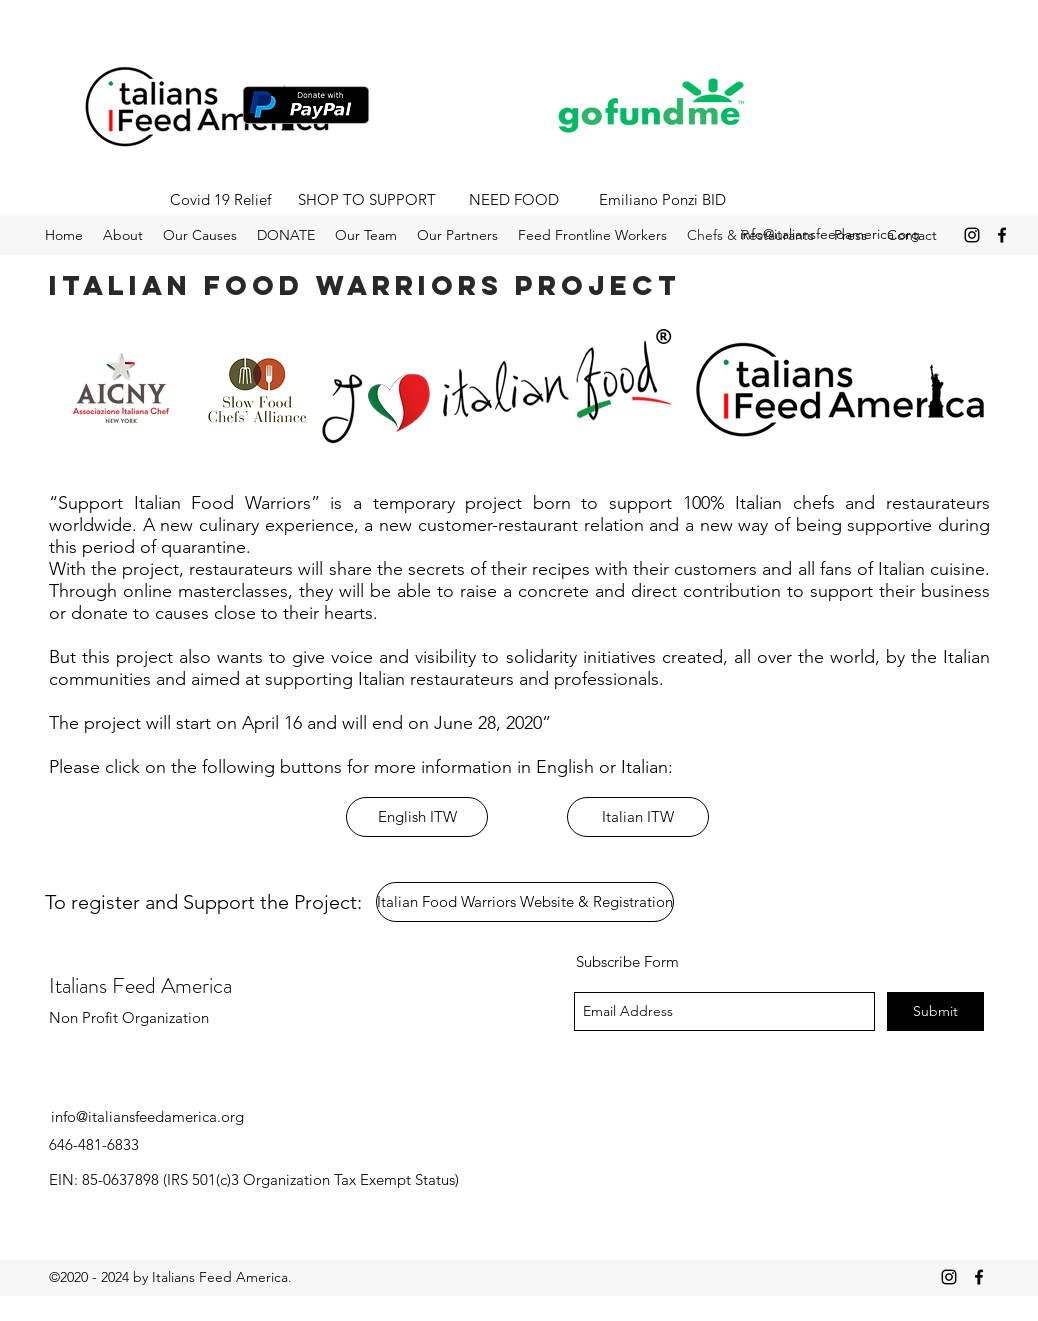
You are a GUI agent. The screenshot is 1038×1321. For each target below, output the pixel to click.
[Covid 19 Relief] (220, 200)
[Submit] (935, 1011)
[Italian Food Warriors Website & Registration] (525, 902)
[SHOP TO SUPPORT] (367, 200)
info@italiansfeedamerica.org (830, 234)
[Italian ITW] (638, 817)
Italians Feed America (140, 985)
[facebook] (1002, 235)
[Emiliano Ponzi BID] (662, 200)
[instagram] (972, 235)
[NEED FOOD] (514, 200)
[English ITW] (417, 817)
